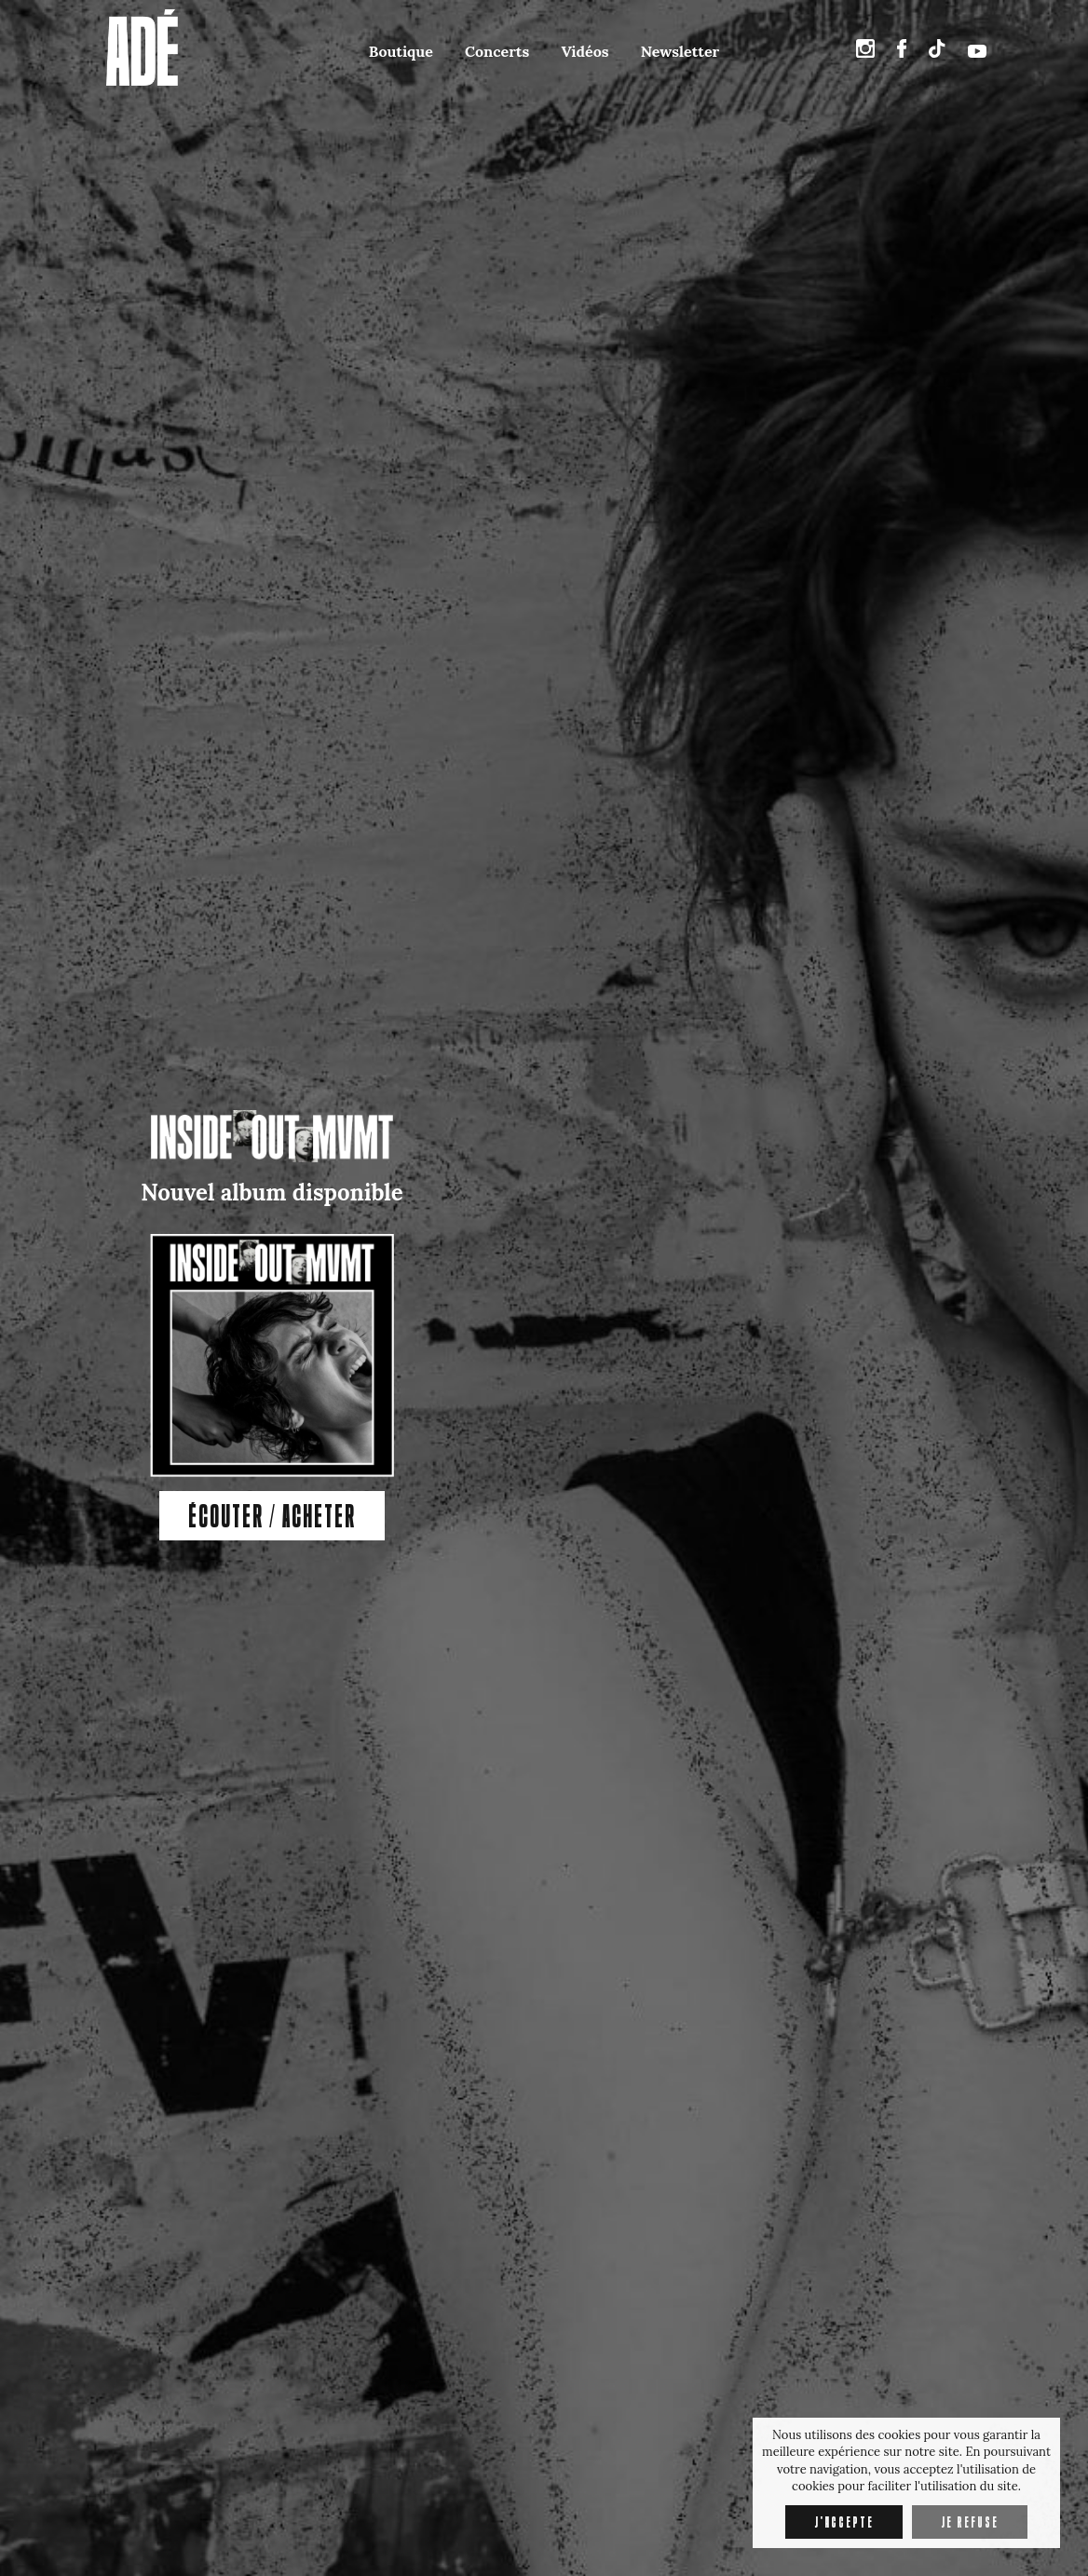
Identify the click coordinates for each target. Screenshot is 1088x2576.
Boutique (401, 51)
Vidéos (584, 51)
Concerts (497, 51)
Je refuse (970, 2522)
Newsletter (680, 51)
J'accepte (844, 2522)
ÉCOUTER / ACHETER (272, 1515)
